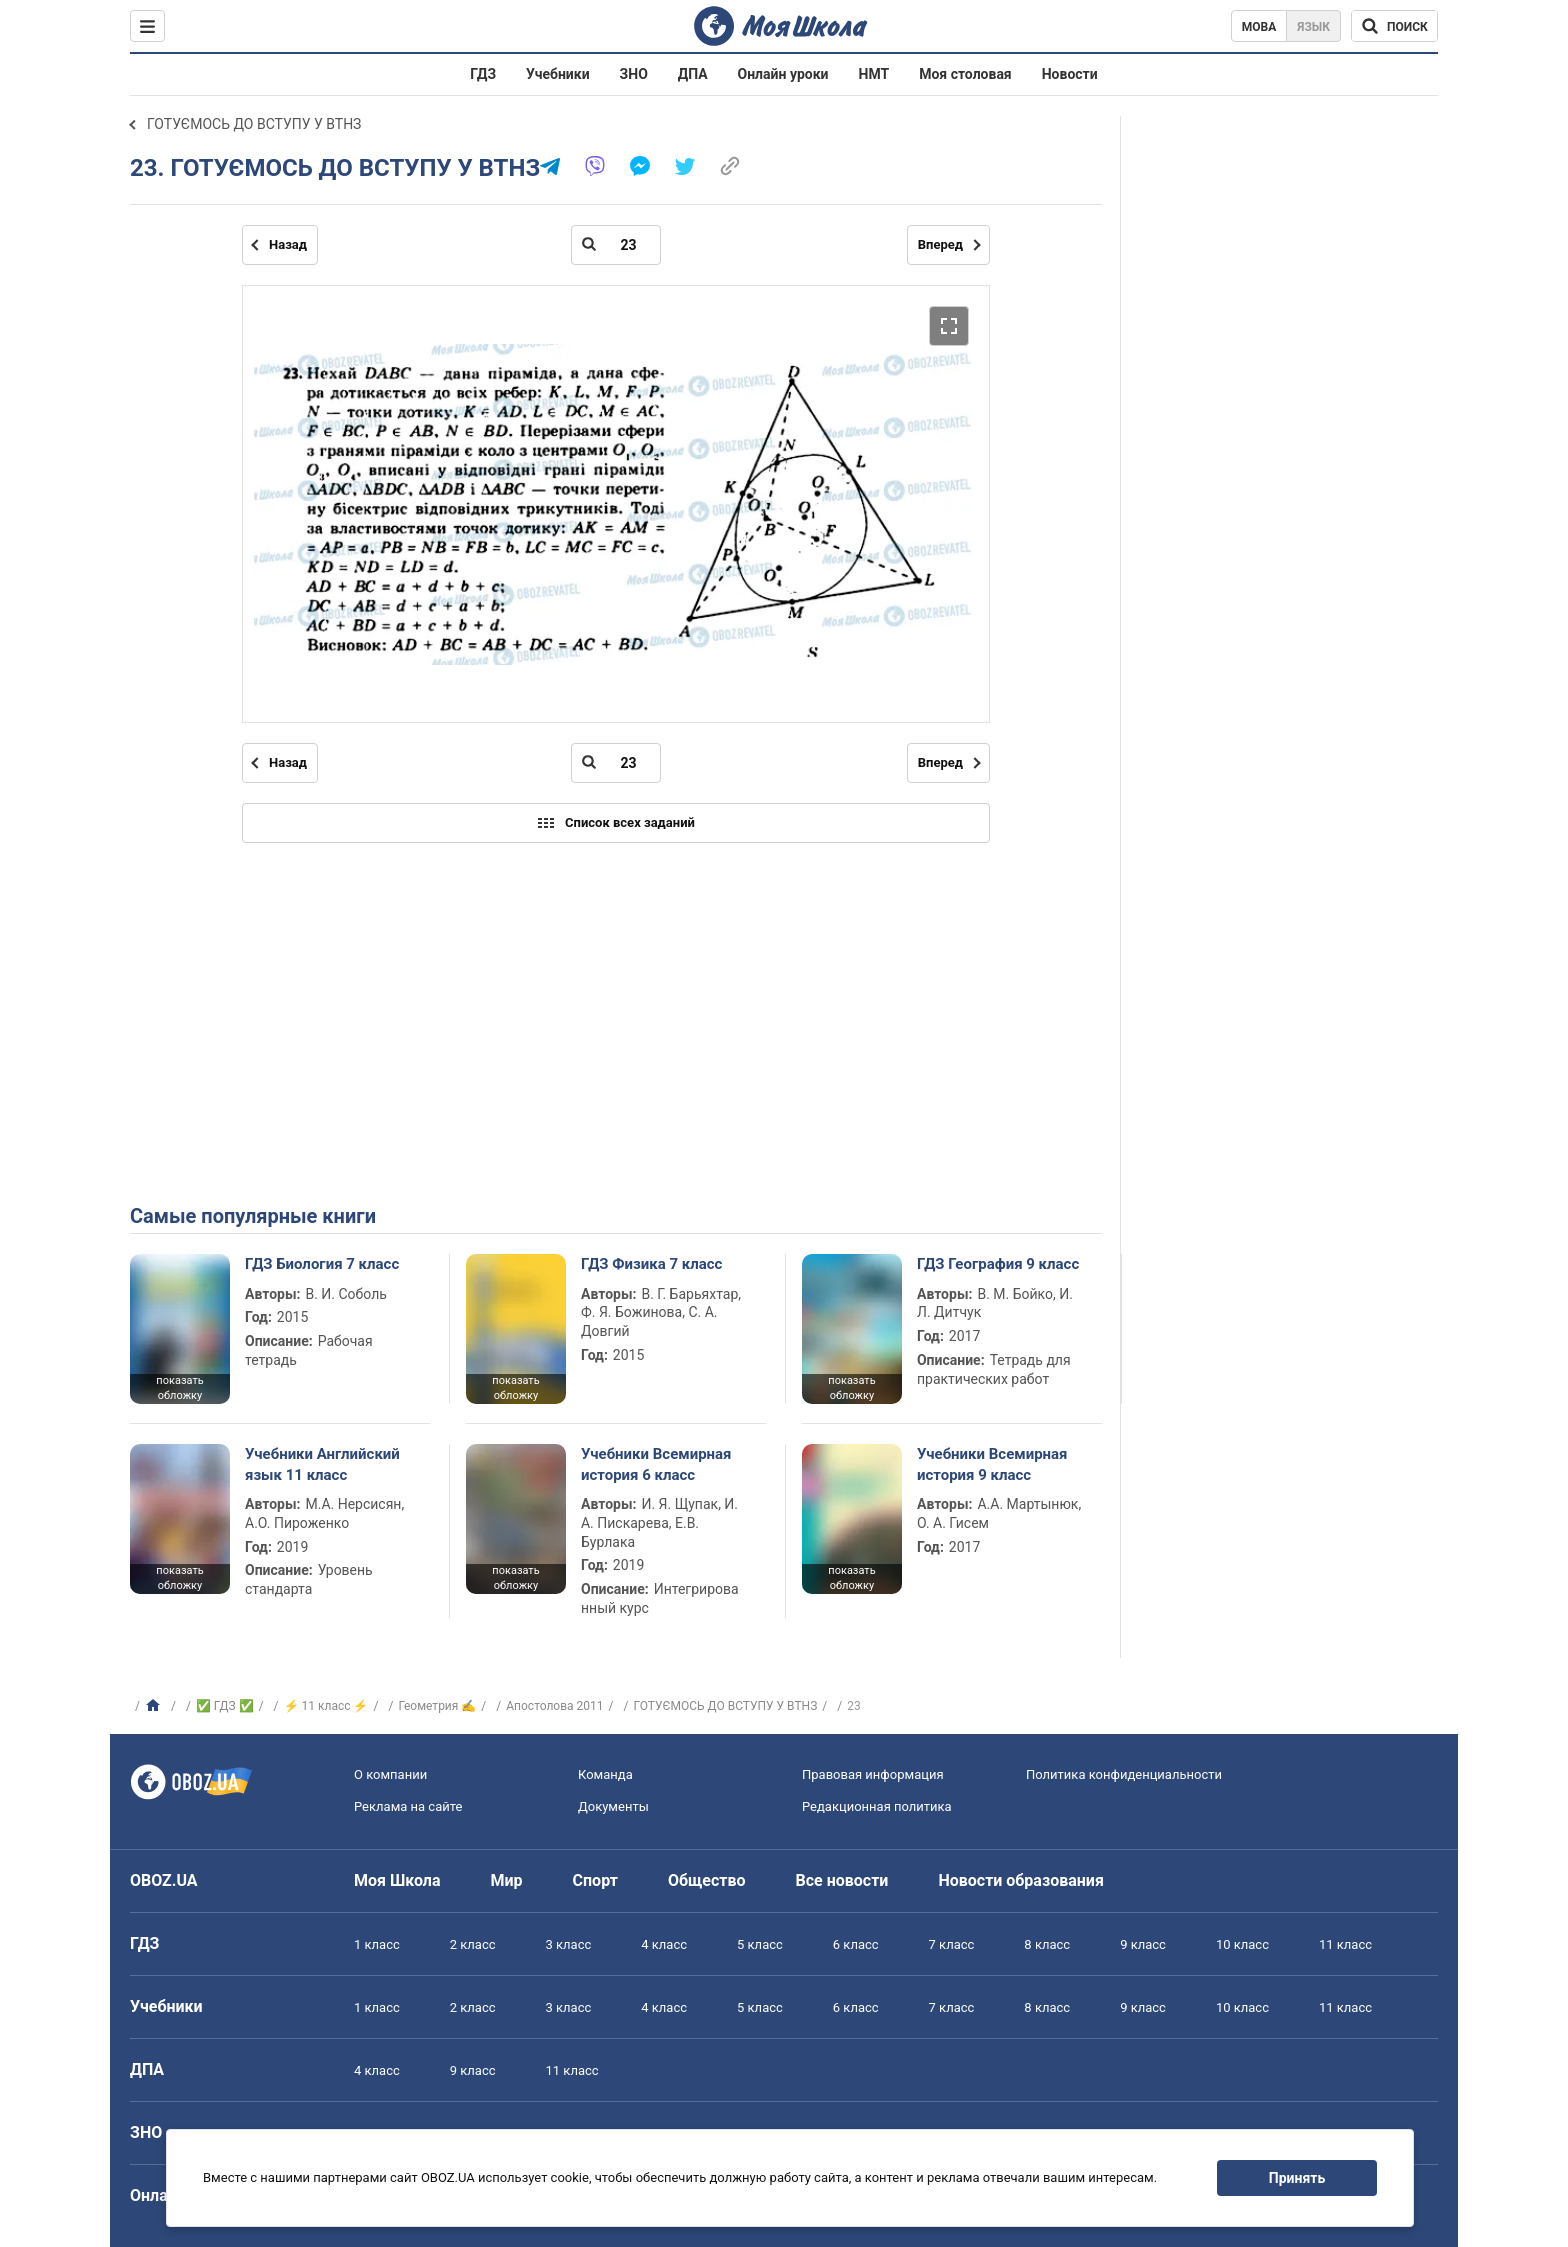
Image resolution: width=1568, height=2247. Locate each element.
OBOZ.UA (164, 1880)
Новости (1070, 74)
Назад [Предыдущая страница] (288, 244)
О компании (390, 1774)
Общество (707, 1880)
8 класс (1047, 1944)
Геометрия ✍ (437, 1706)
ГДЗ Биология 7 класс (322, 1264)
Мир (507, 1880)
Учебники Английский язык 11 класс (322, 1464)
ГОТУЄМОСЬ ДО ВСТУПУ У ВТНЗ (254, 124)
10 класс (1242, 1944)
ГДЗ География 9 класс (998, 1264)
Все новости (842, 1880)
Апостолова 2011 (554, 1706)
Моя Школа (397, 1880)
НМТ (874, 74)
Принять (1297, 2178)
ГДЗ (483, 74)
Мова (1259, 27)
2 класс (473, 1944)
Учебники (558, 74)
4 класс (664, 1944)
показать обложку (179, 1388)
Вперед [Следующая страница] (940, 244)
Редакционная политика (877, 1806)
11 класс (1345, 1944)
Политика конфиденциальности (1124, 1774)
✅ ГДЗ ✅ (225, 1706)
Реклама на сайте (408, 1806)
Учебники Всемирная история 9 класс (992, 1464)
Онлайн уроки (783, 74)
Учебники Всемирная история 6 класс (656, 1464)
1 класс (377, 1944)
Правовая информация (873, 1774)
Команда (605, 1774)
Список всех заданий (616, 823)
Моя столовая (965, 74)
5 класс (760, 1944)
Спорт (595, 1880)
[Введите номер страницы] (616, 245)
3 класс (569, 1944)
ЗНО (634, 74)
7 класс (952, 1944)
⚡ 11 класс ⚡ (326, 1706)
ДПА (693, 74)
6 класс (856, 1944)
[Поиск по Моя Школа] (1394, 26)
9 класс (1143, 1944)
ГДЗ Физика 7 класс (651, 1264)
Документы (613, 1806)
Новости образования (1020, 1880)
